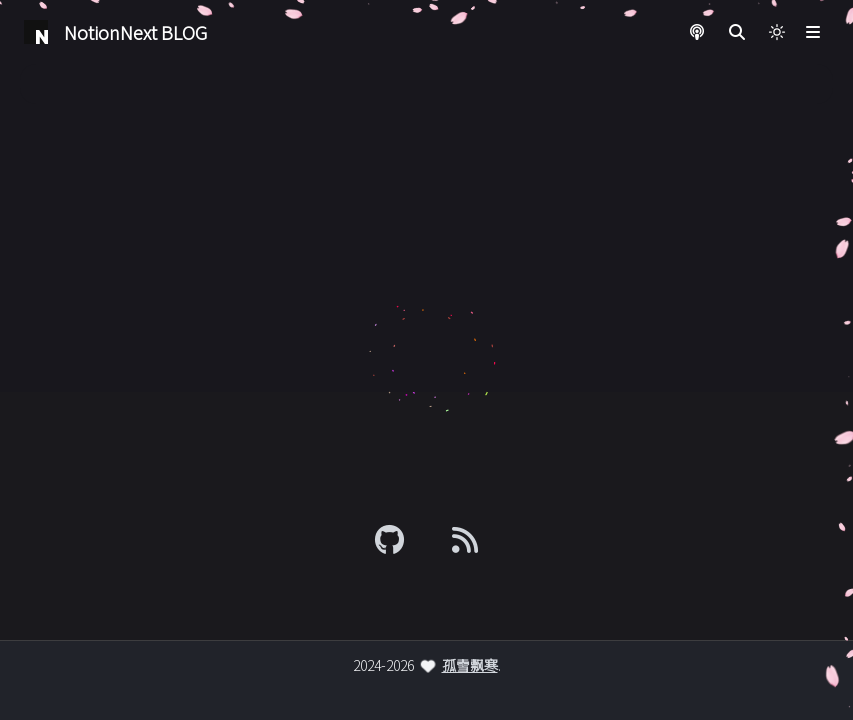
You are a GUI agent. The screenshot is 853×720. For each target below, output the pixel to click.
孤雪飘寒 (470, 665)
